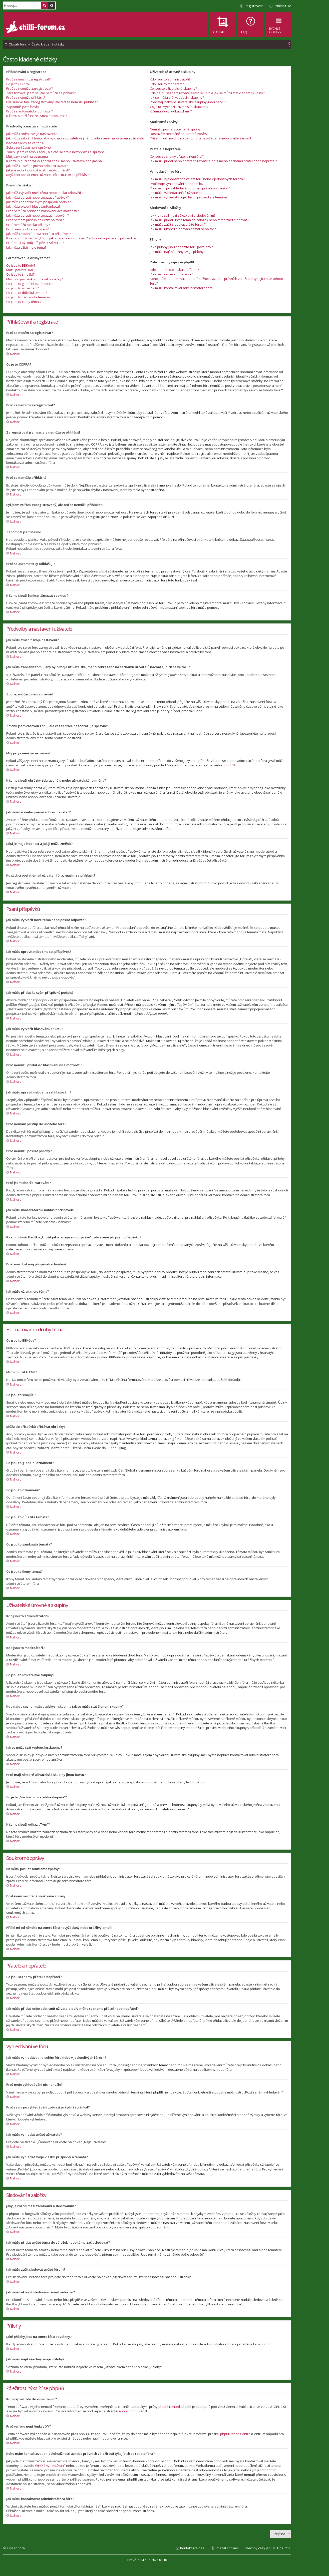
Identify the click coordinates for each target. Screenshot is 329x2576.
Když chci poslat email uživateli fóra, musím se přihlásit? (48, 174)
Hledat (44, 5)
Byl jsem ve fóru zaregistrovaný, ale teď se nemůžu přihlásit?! (52, 102)
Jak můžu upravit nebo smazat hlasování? (37, 215)
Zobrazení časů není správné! (29, 147)
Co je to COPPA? (18, 84)
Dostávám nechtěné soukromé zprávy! (179, 133)
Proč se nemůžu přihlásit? (25, 97)
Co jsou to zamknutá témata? (28, 297)
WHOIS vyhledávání (50, 2465)
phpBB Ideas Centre (235, 2434)
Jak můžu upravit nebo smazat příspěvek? (37, 197)
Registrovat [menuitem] (253, 5)
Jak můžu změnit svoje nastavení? (31, 133)
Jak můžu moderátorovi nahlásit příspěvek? (38, 233)
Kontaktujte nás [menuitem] (192, 2548)
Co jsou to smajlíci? (20, 274)
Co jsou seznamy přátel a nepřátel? (177, 156)
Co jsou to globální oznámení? (29, 283)
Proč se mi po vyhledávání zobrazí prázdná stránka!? (190, 188)
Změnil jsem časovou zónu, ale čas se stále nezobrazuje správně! (55, 152)
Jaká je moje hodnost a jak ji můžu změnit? (38, 170)
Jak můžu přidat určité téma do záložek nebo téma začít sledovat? (199, 220)
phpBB (228, 765)
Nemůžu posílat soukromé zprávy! (175, 129)
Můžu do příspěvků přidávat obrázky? (34, 279)
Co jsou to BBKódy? (20, 265)
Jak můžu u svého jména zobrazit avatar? (37, 165)
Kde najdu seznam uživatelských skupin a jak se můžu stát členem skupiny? (207, 93)
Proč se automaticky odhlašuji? (29, 111)
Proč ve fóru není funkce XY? (171, 274)
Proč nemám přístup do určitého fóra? (35, 220)
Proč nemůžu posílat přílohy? (28, 224)
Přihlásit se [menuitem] (282, 5)
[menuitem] (250, 24)
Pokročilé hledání (51, 5)
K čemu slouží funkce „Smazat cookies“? (36, 115)
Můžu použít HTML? (20, 270)
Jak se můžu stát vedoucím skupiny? (177, 97)
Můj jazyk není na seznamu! (27, 156)
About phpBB (129, 2411)
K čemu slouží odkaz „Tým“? (171, 111)
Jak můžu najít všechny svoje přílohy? (177, 251)
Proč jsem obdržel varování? (27, 229)
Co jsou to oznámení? (22, 288)
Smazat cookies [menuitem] (227, 2548)
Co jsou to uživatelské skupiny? (173, 88)
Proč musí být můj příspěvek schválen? (35, 242)
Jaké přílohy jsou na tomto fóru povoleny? (181, 247)
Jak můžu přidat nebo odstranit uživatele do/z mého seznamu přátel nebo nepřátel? (213, 161)
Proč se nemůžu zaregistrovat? (29, 88)
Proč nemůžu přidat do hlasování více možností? (42, 211)
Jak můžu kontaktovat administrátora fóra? (182, 288)
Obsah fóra (16, 2548)
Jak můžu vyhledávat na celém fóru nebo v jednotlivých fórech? (197, 179)
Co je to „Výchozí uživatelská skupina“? (179, 106)
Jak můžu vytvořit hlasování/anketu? (33, 206)
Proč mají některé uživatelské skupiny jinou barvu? (188, 102)
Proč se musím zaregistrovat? (28, 79)
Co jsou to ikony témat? (23, 301)
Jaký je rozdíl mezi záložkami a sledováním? (182, 215)
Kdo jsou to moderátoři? (168, 84)
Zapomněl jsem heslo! (23, 106)
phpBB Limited (169, 2406)
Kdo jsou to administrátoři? (170, 79)
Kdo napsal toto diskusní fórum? (174, 269)
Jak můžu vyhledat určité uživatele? (176, 192)
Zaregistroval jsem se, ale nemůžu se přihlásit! (41, 93)
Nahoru (16, 354)
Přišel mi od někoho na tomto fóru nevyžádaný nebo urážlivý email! (200, 138)
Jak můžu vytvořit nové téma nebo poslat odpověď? (44, 192)
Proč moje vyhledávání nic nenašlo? (176, 183)
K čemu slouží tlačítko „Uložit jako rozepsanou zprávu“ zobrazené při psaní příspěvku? (71, 238)
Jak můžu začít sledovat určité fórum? (178, 224)
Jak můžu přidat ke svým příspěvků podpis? (38, 202)
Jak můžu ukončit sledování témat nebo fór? (183, 229)
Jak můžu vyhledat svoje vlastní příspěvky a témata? (188, 197)
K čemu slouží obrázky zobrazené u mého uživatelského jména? (54, 161)
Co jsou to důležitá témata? (26, 292)
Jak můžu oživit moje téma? (26, 247)
